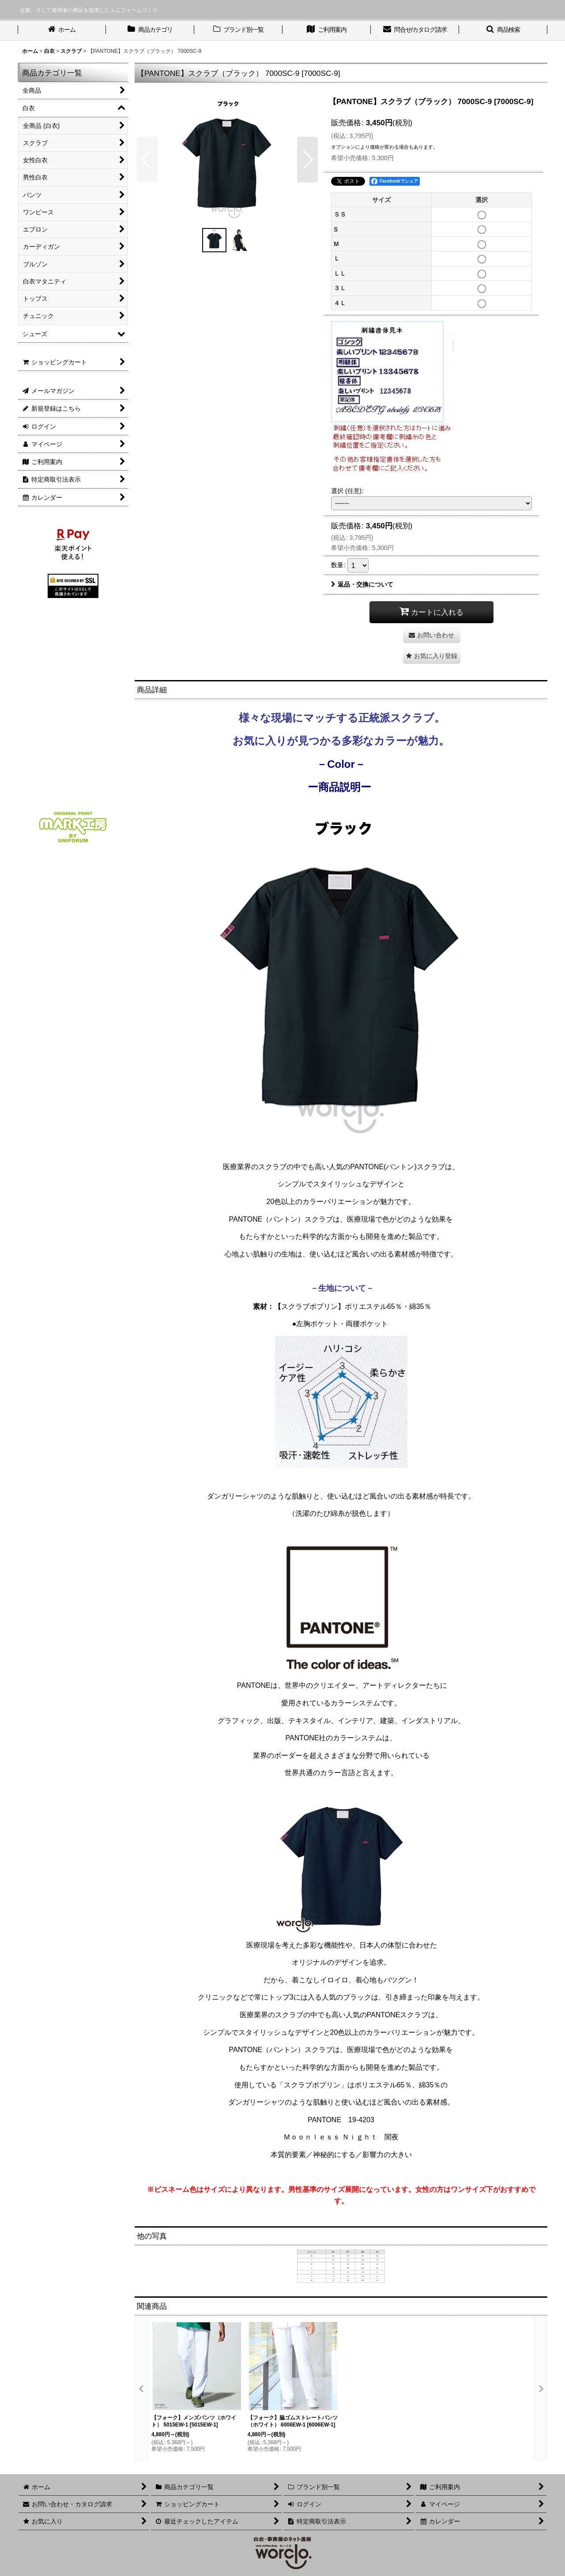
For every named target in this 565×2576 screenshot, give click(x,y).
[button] (503, 30)
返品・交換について (362, 584)
